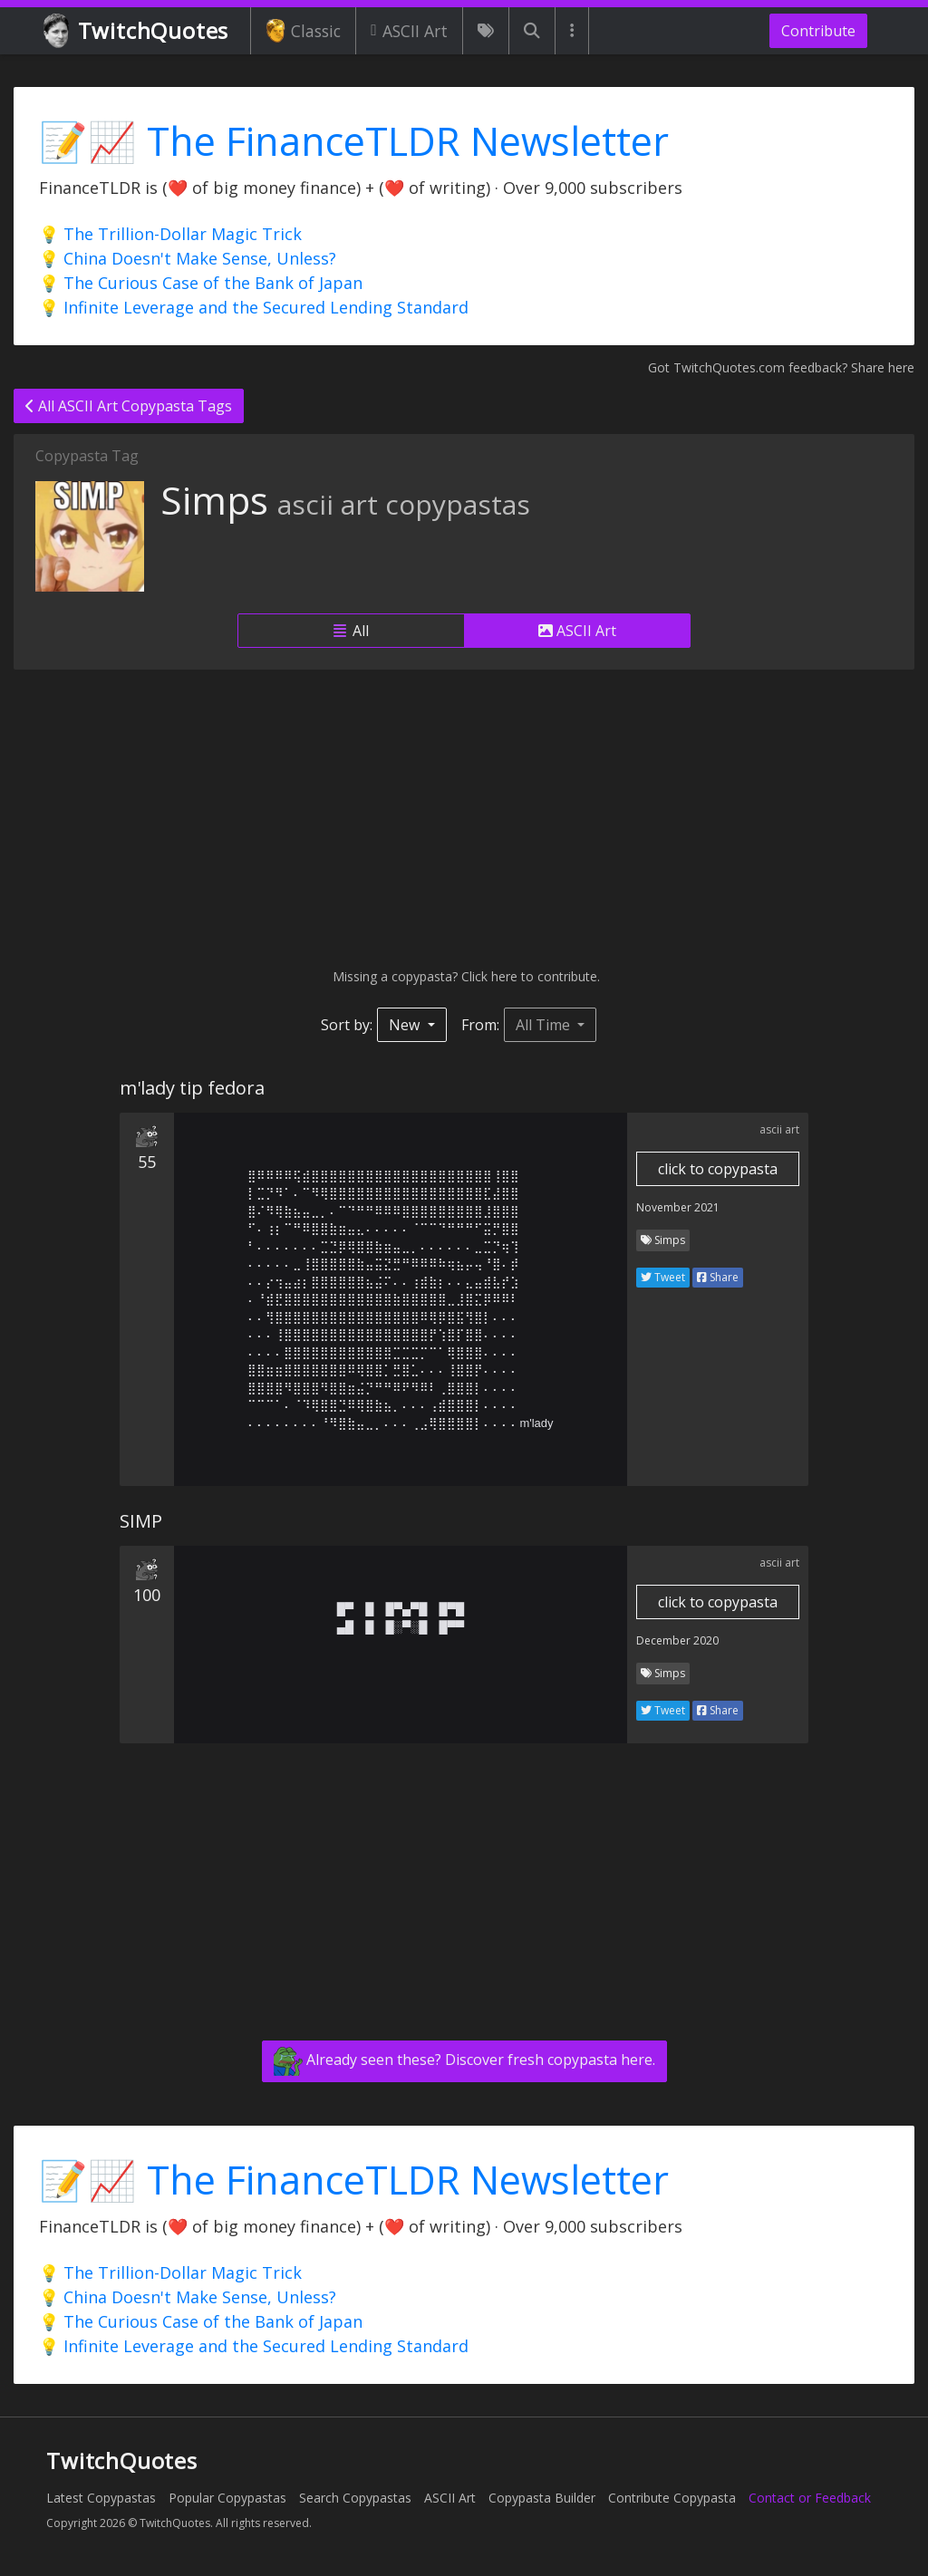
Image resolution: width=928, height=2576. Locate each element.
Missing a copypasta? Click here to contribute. (464, 976)
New (406, 1025)
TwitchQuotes (137, 31)
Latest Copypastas (101, 2497)
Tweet (663, 1277)
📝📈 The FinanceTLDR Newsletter (354, 141)
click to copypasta (718, 1169)
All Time (545, 1025)
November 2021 (678, 1207)
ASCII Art (409, 31)
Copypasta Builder (541, 2497)
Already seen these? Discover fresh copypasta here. (464, 2061)
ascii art (779, 1129)
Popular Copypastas (227, 2497)
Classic (303, 30)
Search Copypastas (355, 2497)
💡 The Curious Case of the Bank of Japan (200, 283)
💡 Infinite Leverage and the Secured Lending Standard (254, 307)
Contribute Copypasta (672, 2497)
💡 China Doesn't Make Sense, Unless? (187, 258)
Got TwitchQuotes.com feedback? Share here (781, 367)
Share (718, 1277)
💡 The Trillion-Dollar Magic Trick (170, 234)
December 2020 (677, 1640)
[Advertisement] (464, 818)
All (351, 631)
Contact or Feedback (810, 2497)
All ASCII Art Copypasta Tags (128, 406)
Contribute (818, 31)
